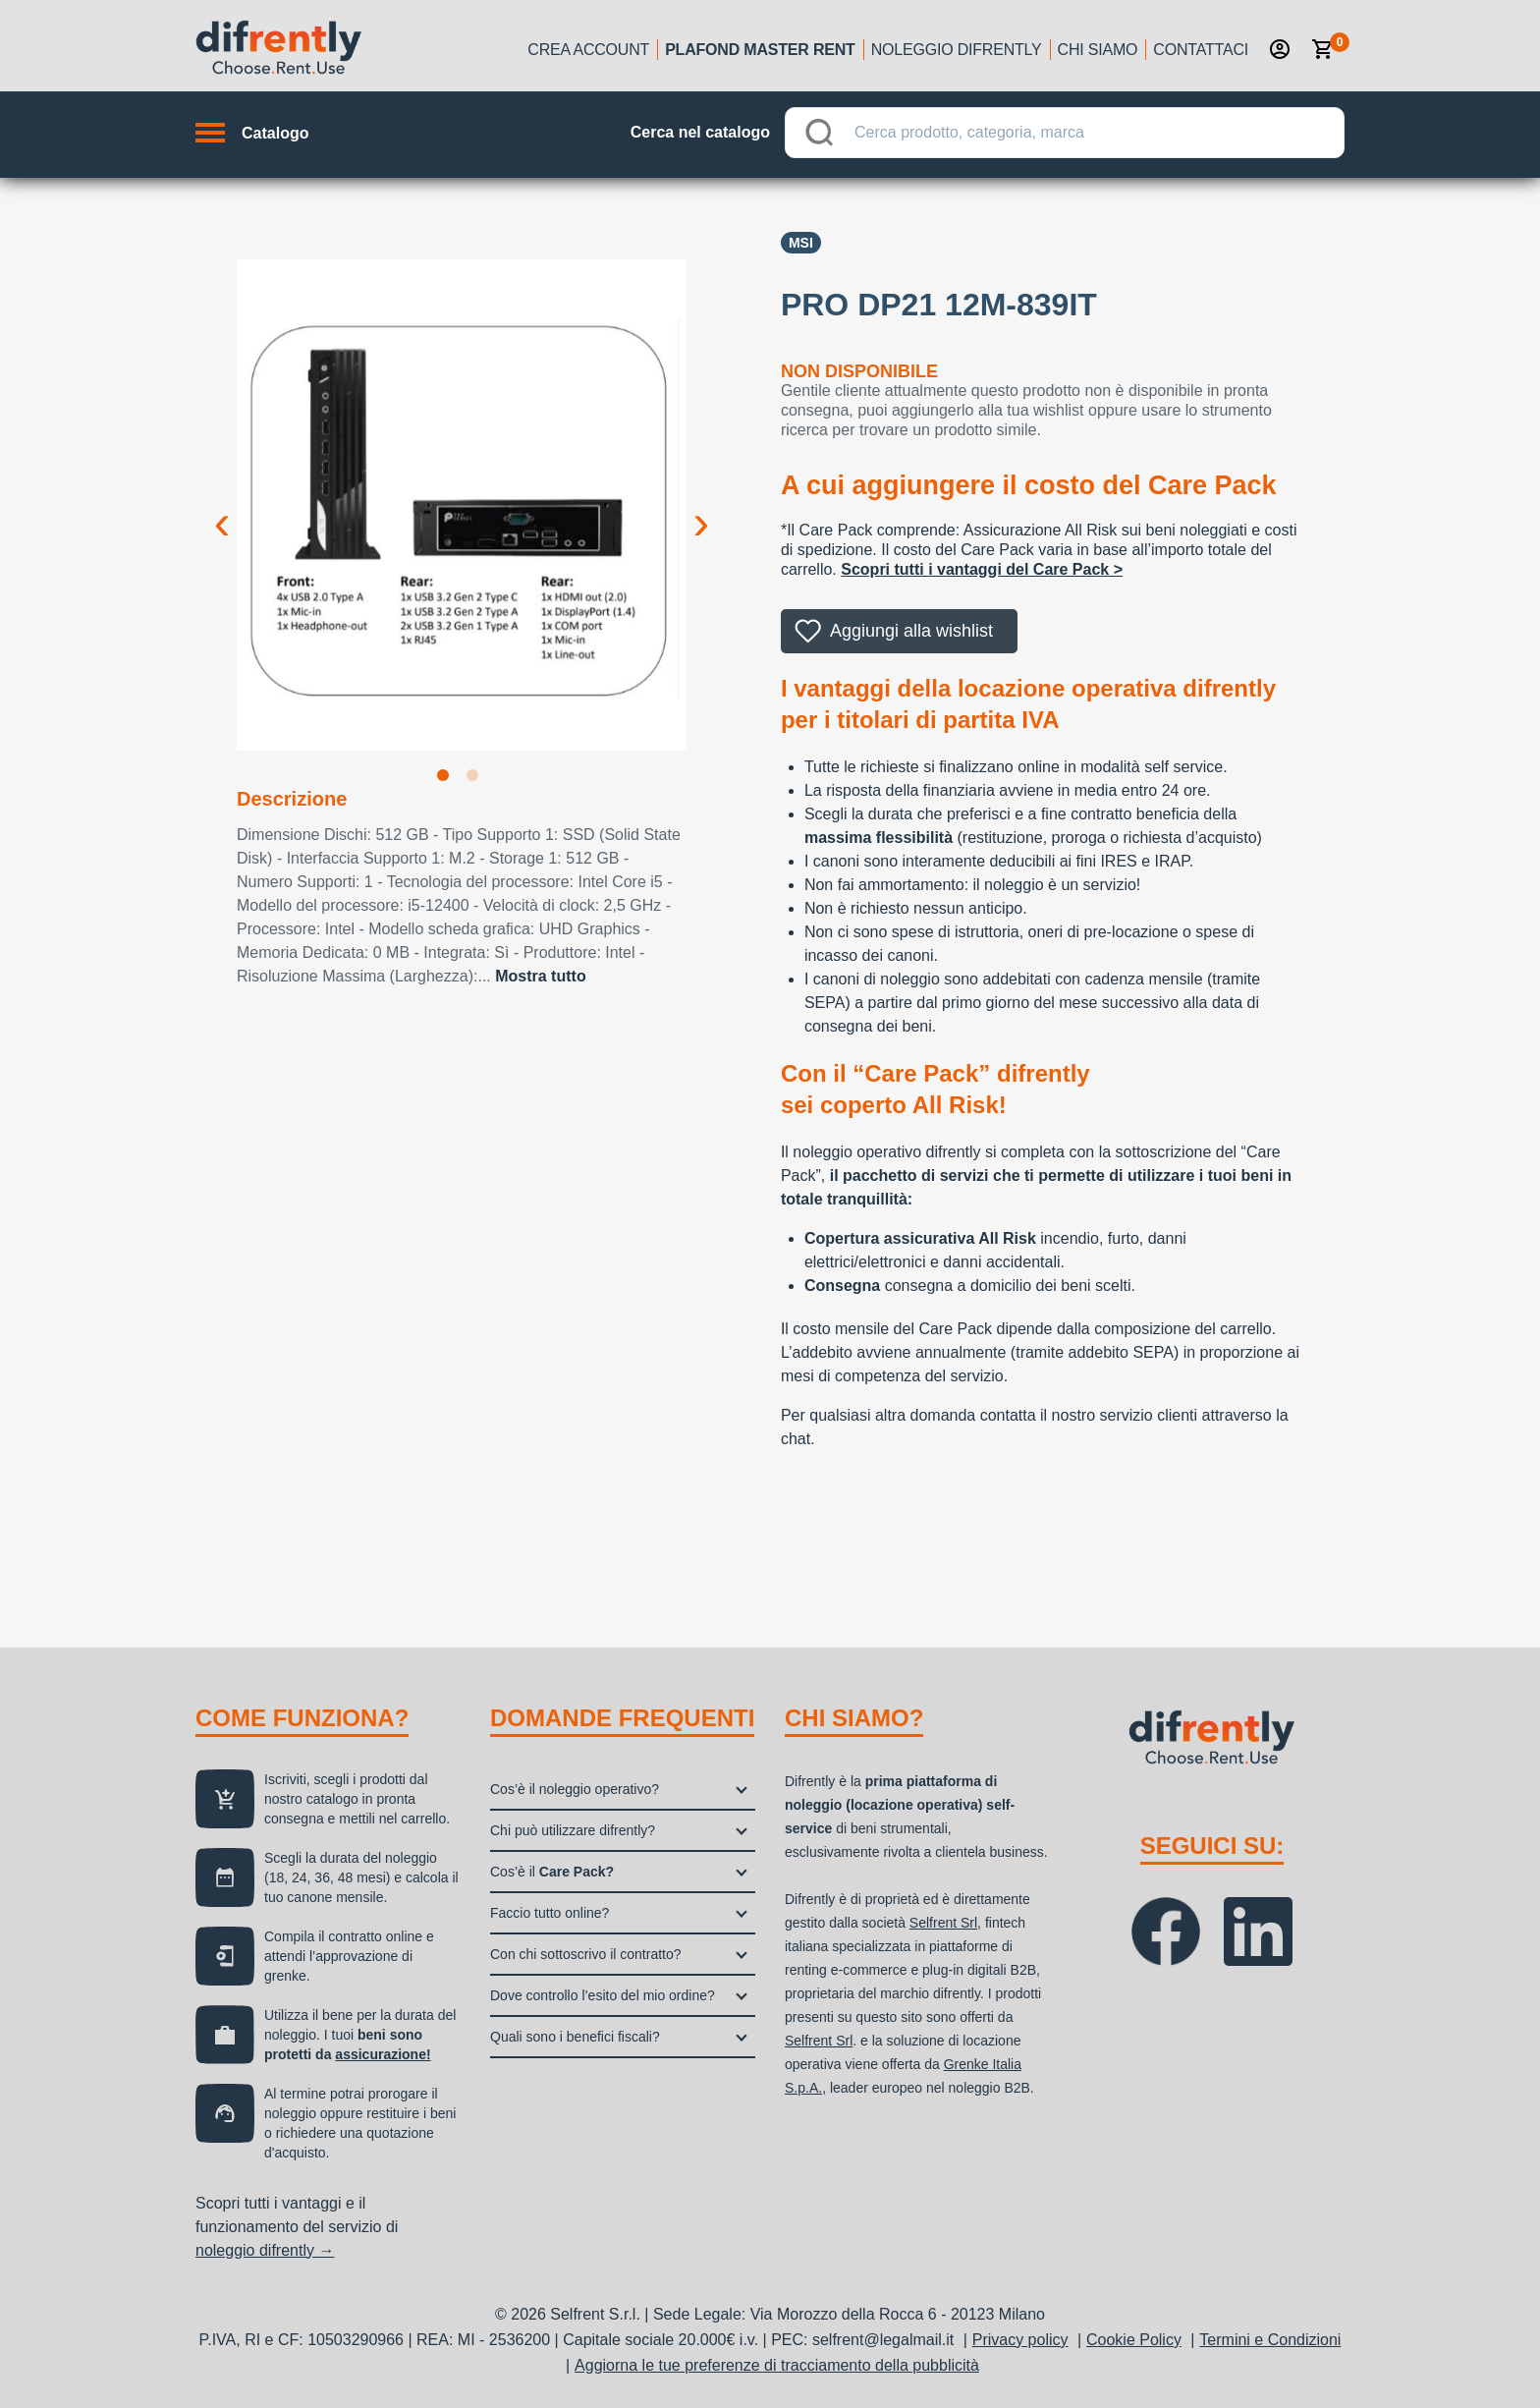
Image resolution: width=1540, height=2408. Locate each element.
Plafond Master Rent (760, 49)
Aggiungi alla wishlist (911, 631)
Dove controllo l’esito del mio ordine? (602, 1995)
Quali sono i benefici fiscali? (575, 2036)
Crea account (588, 49)
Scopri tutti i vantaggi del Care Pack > (982, 569)
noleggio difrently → (264, 2250)
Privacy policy (1020, 2339)
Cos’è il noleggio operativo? (574, 1789)
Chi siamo (1098, 49)
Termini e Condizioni (1270, 2339)
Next (701, 507)
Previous (222, 507)
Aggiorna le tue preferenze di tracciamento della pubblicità (777, 2365)
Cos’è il (552, 1871)
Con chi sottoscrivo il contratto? (586, 1954)
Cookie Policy (1134, 2339)
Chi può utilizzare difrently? (572, 1830)
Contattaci (1200, 49)
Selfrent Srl (943, 1923)
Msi (801, 243)
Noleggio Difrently (956, 49)
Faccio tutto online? (549, 1913)
